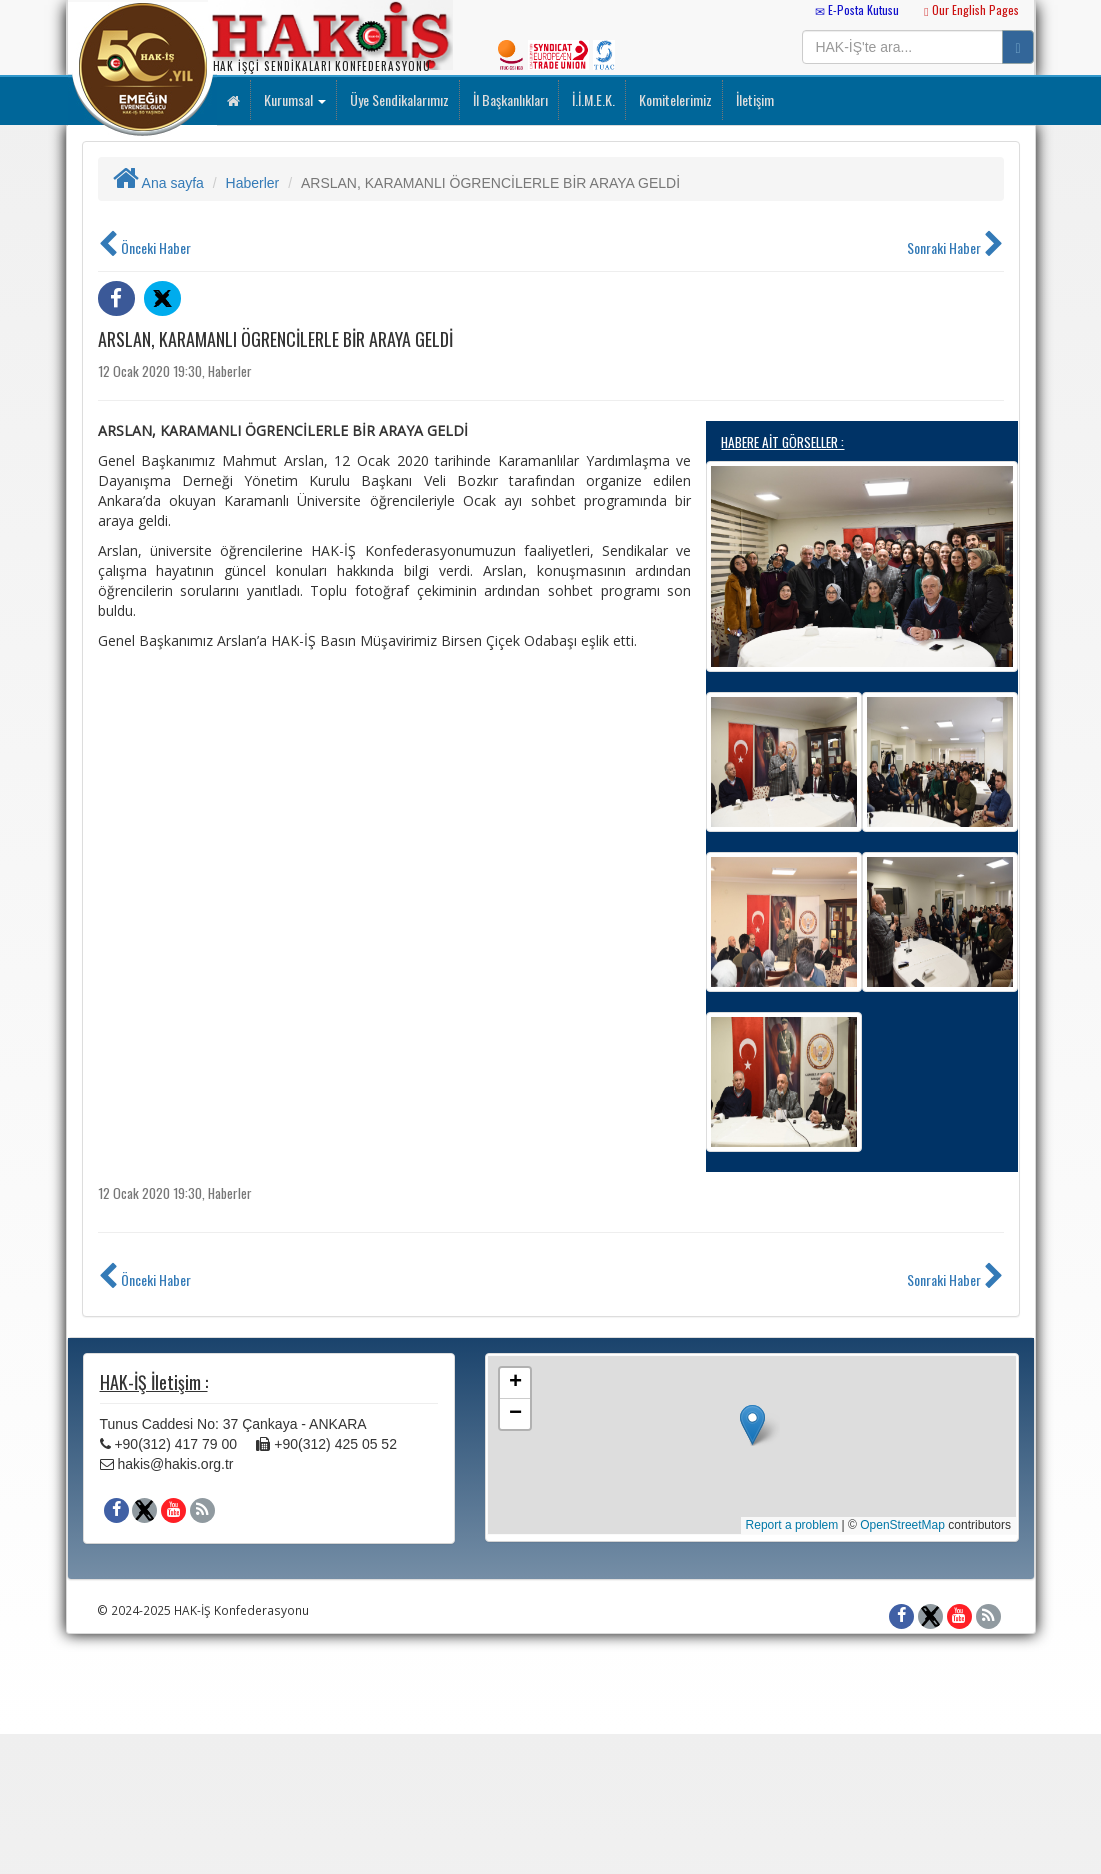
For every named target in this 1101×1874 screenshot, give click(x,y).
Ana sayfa (158, 183)
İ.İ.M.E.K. (592, 99)
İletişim (753, 99)
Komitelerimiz (674, 99)
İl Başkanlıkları (509, 99)
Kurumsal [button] (293, 99)
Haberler (253, 183)
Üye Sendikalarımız (398, 99)
